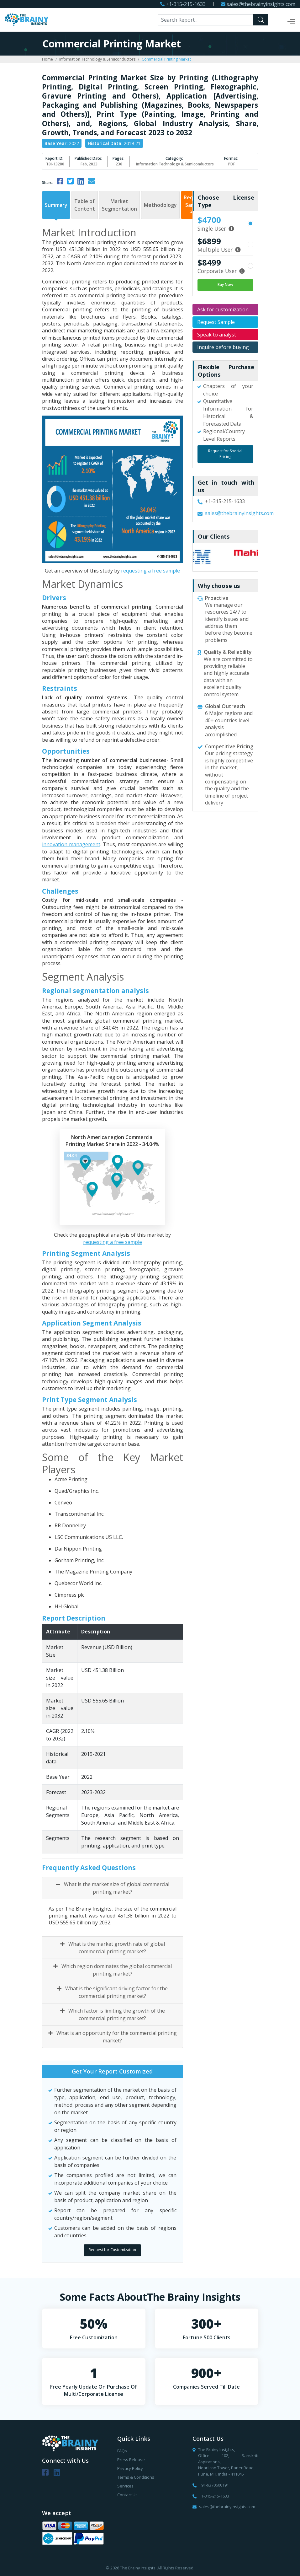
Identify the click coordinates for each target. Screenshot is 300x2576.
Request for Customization (112, 2249)
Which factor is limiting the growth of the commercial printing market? (112, 2014)
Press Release (131, 2459)
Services (125, 2486)
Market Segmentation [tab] (119, 205)
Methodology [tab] (160, 205)
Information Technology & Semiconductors (97, 59)
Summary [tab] (56, 205)
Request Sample (216, 322)
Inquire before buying (223, 347)
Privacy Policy (130, 2468)
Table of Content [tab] (84, 205)
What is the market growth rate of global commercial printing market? (112, 1947)
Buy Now (225, 284)
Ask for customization (223, 309)
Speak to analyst (216, 334)
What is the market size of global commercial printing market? (112, 1888)
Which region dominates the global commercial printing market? (112, 1970)
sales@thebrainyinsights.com (261, 4)
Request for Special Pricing (225, 453)
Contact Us (127, 2495)
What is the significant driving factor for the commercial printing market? (112, 1992)
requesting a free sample (150, 570)
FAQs (122, 2451)
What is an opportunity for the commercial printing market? (112, 2037)
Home (47, 59)
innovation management (71, 844)
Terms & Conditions (135, 2477)
